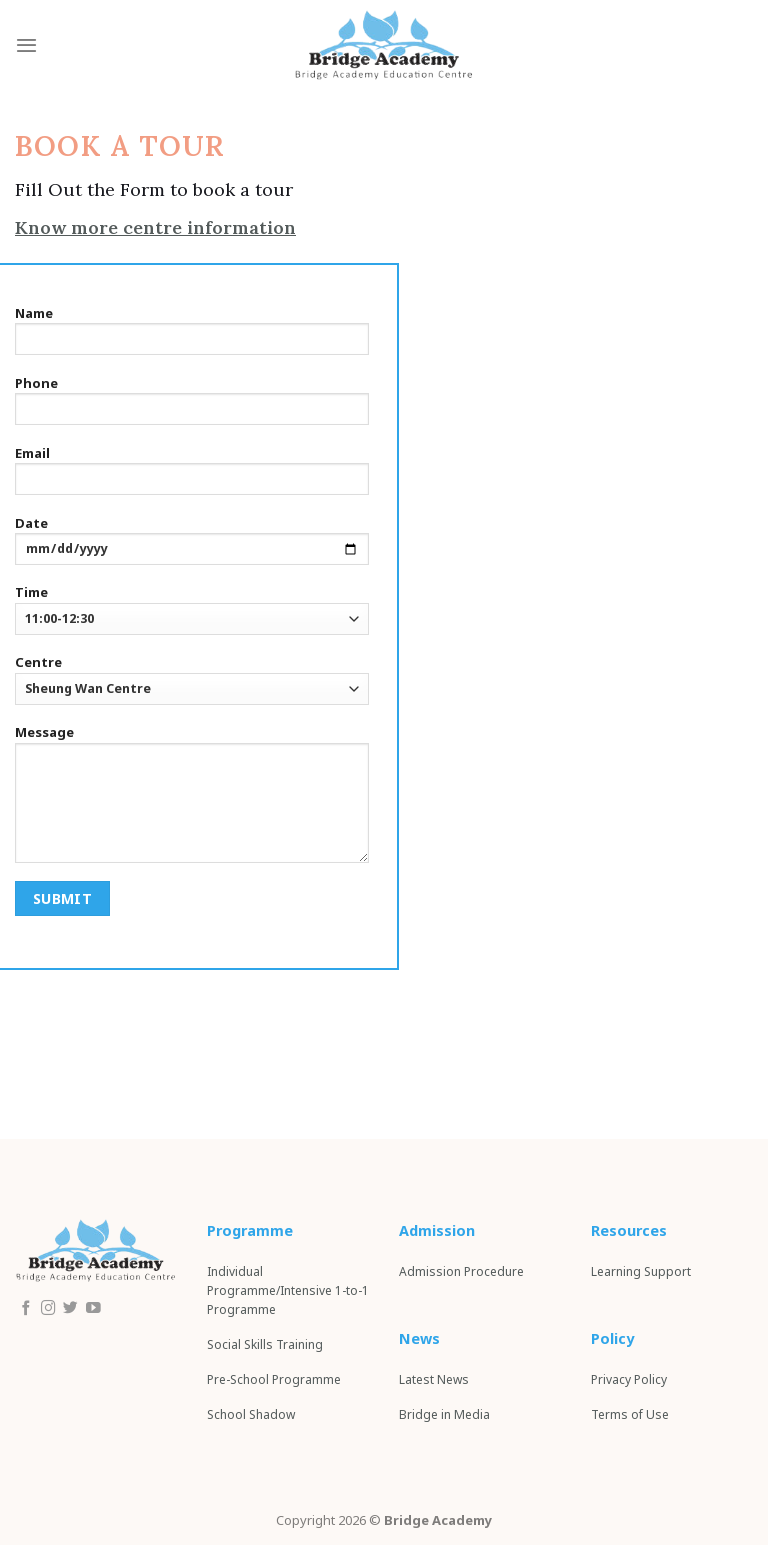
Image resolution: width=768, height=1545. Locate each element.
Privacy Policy (629, 1379)
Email (192, 476)
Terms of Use (630, 1414)
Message (192, 799)
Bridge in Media (444, 1414)
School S (251, 1414)
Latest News (434, 1379)
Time (192, 608)
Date (192, 546)
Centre (192, 678)
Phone (192, 406)
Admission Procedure (461, 1271)
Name (192, 336)
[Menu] (26, 45)
